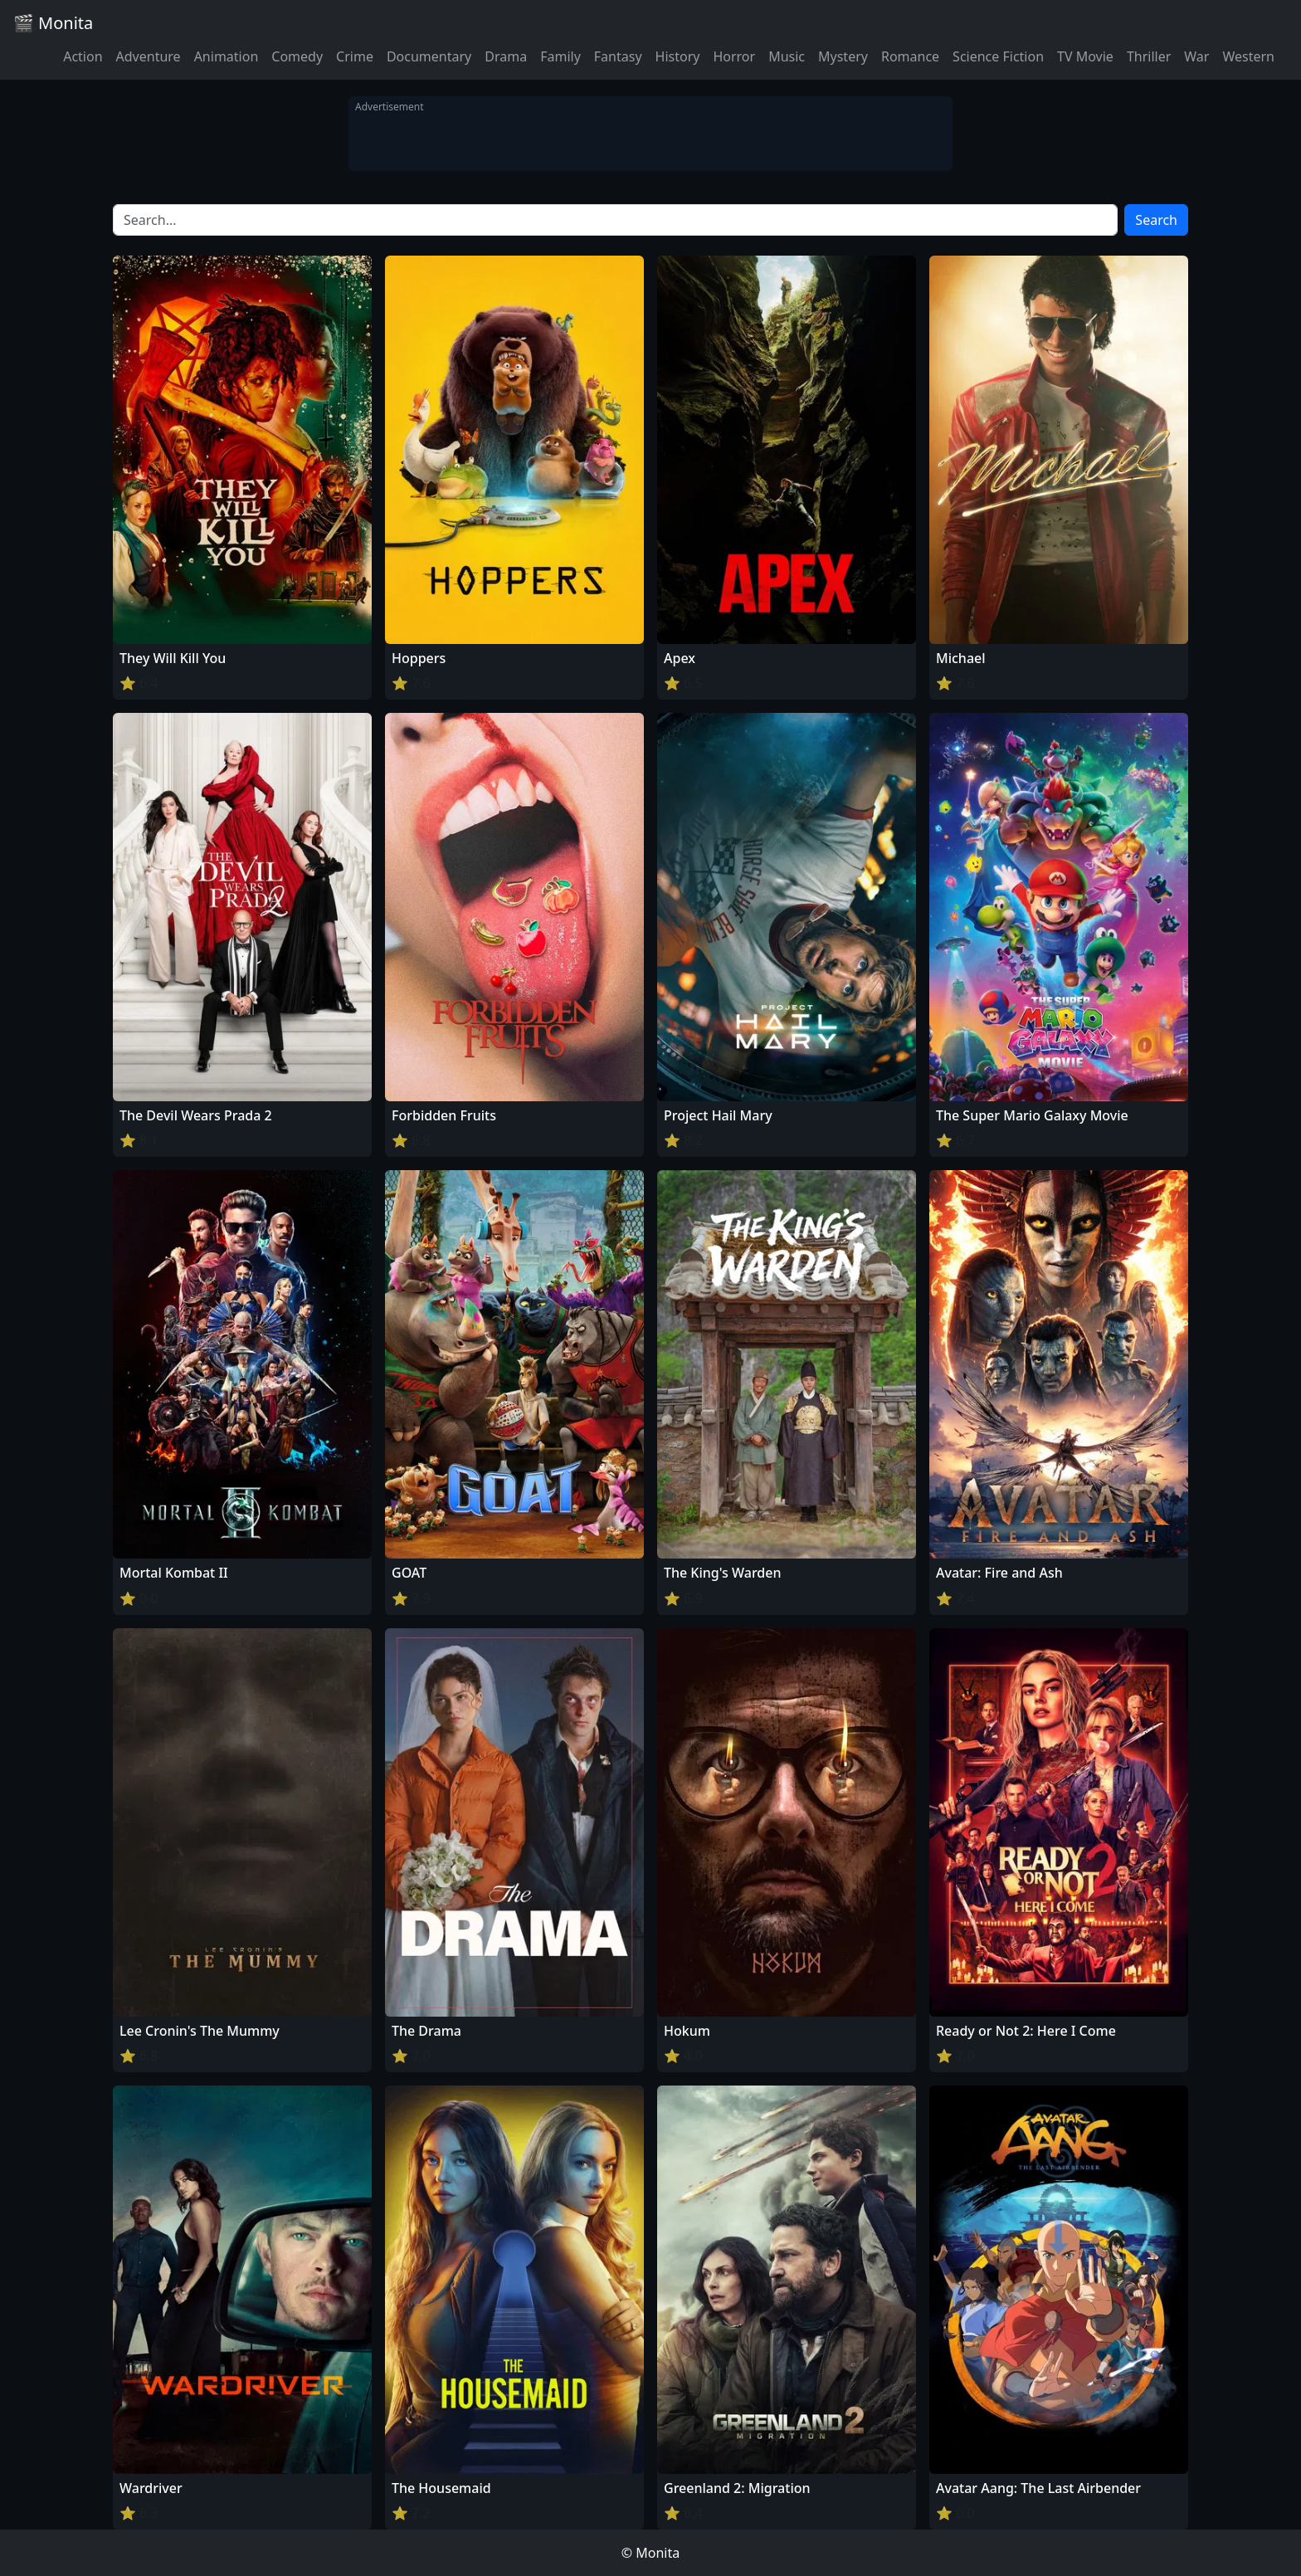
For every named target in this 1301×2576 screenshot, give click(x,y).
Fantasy (618, 56)
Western (1248, 56)
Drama (506, 56)
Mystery (843, 56)
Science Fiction (998, 56)
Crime (354, 56)
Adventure (148, 56)
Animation (226, 56)
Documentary (429, 56)
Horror (734, 56)
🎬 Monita (53, 23)
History (677, 56)
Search (1156, 220)
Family (560, 56)
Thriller (1149, 56)
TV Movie (1085, 56)
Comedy (297, 56)
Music (786, 56)
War (1196, 56)
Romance (910, 56)
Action (82, 56)
